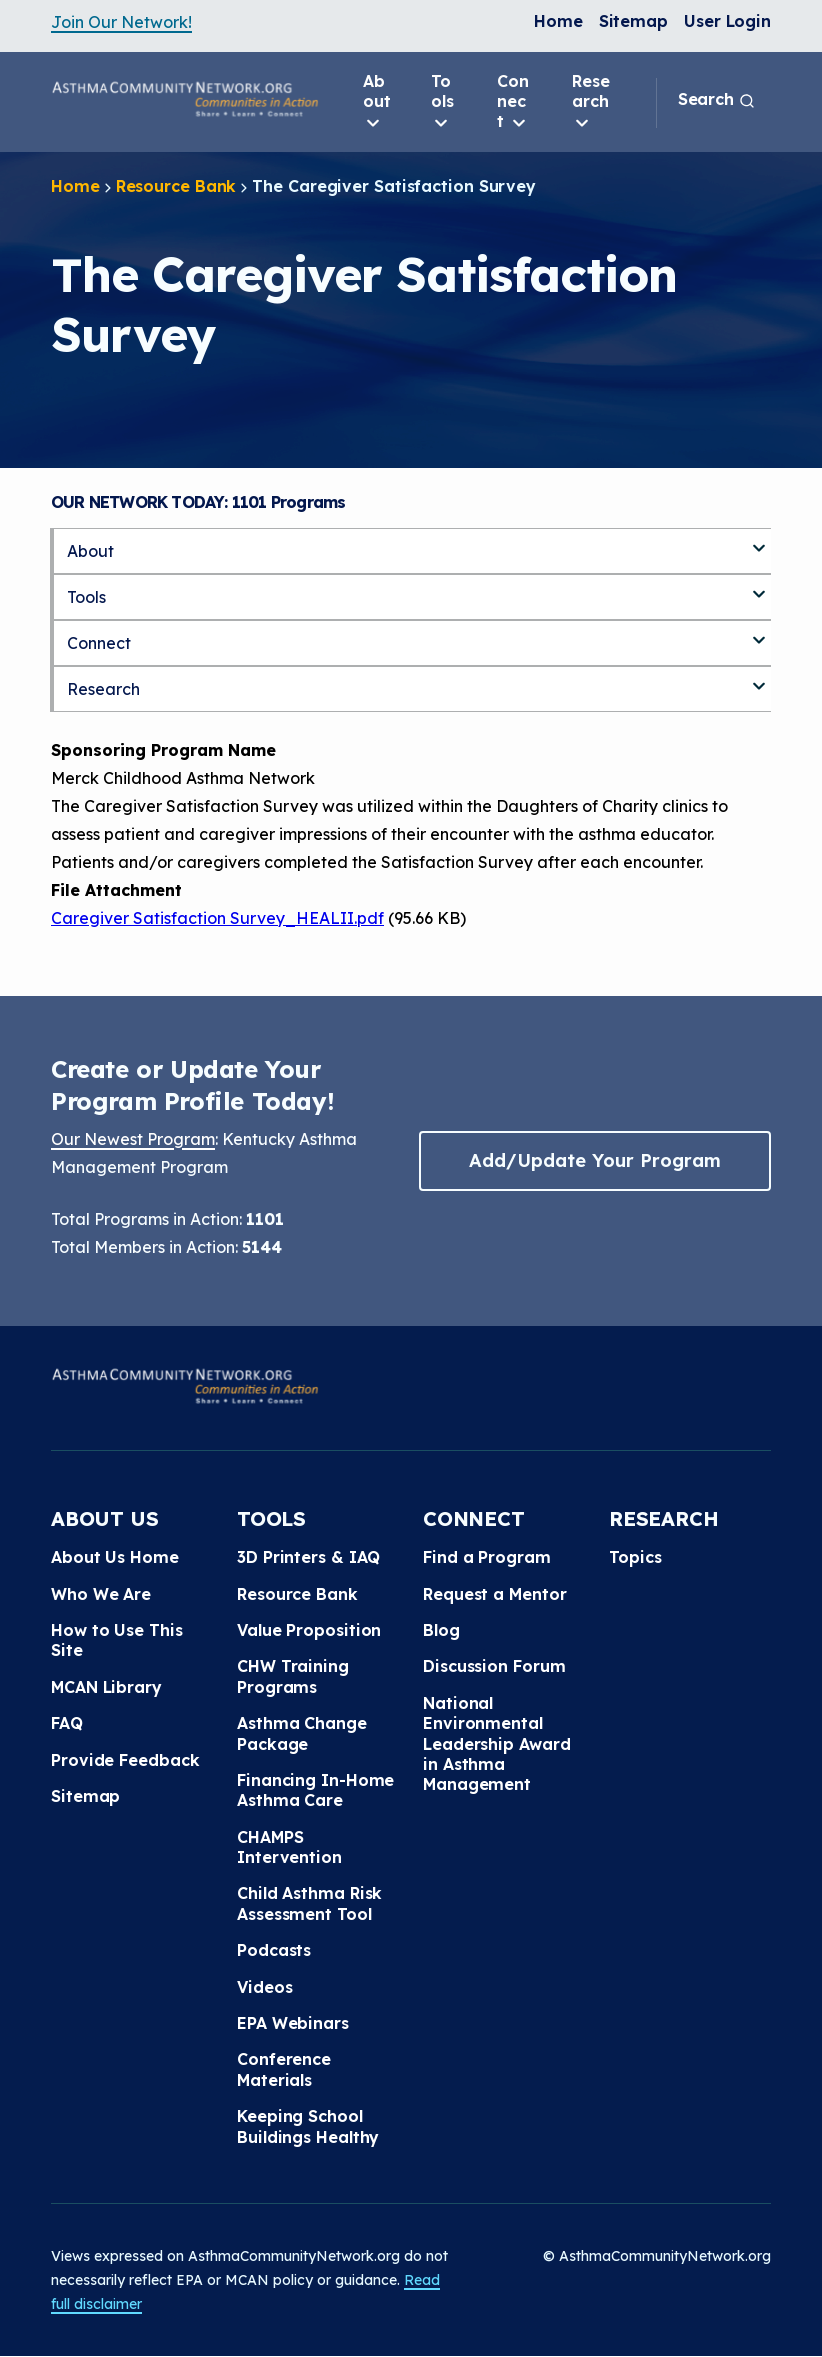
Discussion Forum (494, 1666)
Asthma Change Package (302, 1733)
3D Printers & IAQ (308, 1557)
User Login (727, 21)
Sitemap (633, 21)
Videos (264, 1987)
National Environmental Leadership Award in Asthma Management (496, 1744)
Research (591, 102)
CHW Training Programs (293, 1676)
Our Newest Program (133, 1139)
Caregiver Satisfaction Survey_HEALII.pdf (217, 918)
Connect (513, 102)
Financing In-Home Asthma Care (315, 1790)
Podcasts (274, 1950)
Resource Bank (176, 186)
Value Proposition (309, 1630)
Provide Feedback (125, 1760)
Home (558, 21)
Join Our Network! (121, 22)
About (377, 102)
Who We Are (101, 1594)
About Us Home (115, 1557)
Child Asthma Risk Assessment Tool (309, 1903)
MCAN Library (106, 1687)
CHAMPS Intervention (289, 1847)
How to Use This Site (117, 1640)
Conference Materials (284, 2069)
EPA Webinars (293, 2023)
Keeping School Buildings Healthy (308, 2126)
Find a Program (487, 1557)
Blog (441, 1630)
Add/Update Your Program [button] (595, 1160)
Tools (442, 102)
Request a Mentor (494, 1594)
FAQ (67, 1723)
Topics (635, 1557)
